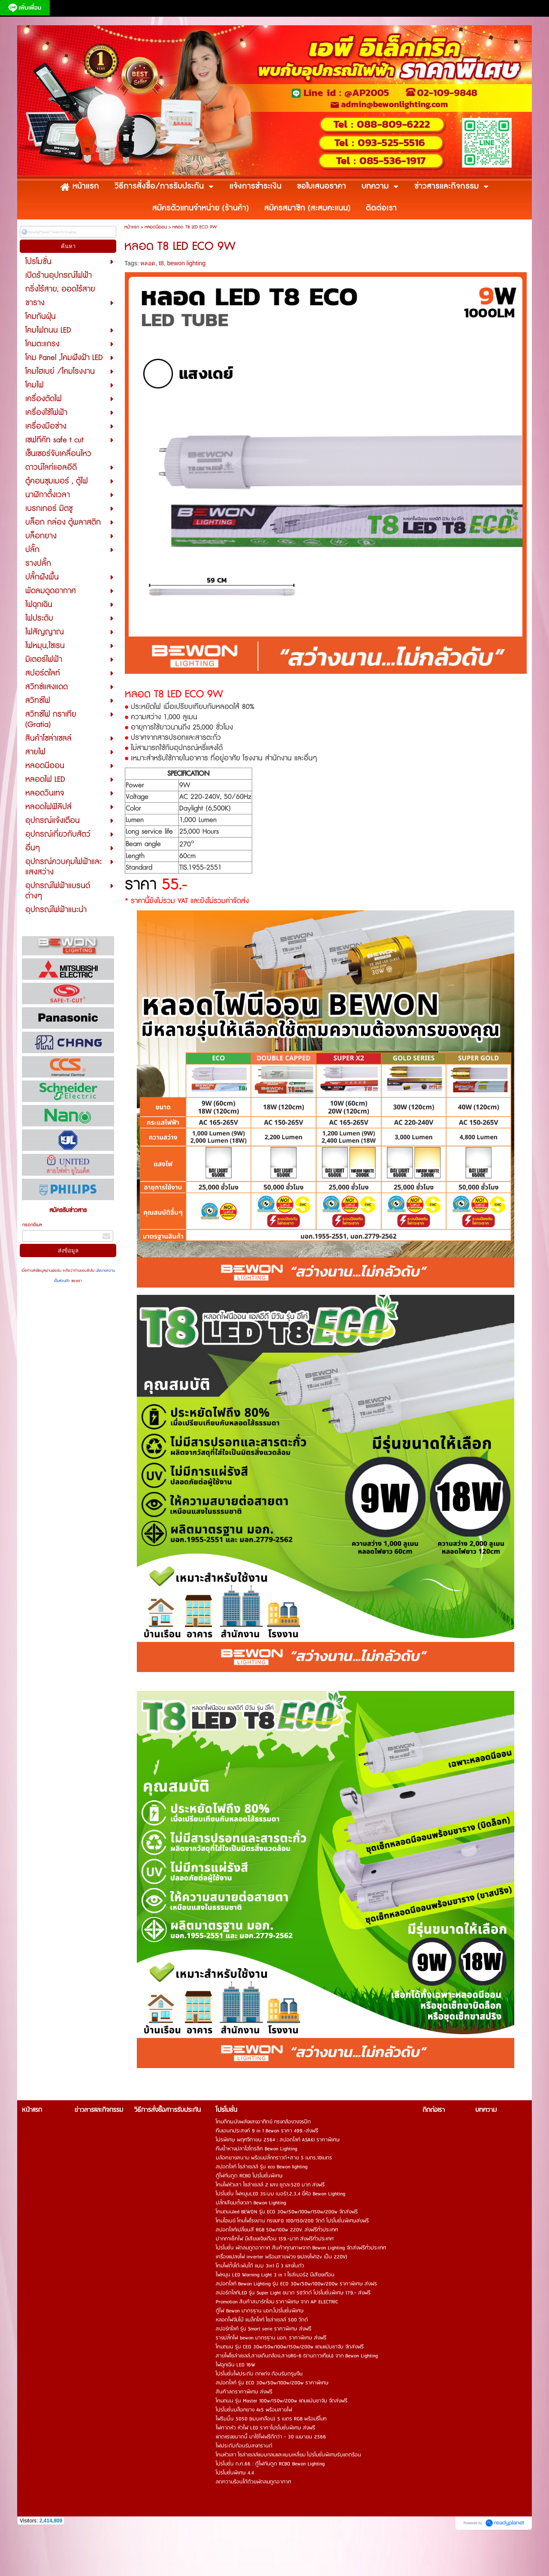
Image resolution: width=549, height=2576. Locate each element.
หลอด (147, 263)
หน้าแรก (131, 227)
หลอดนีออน (156, 227)
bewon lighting (186, 263)
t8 (161, 263)
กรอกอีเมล (32, 1225)
